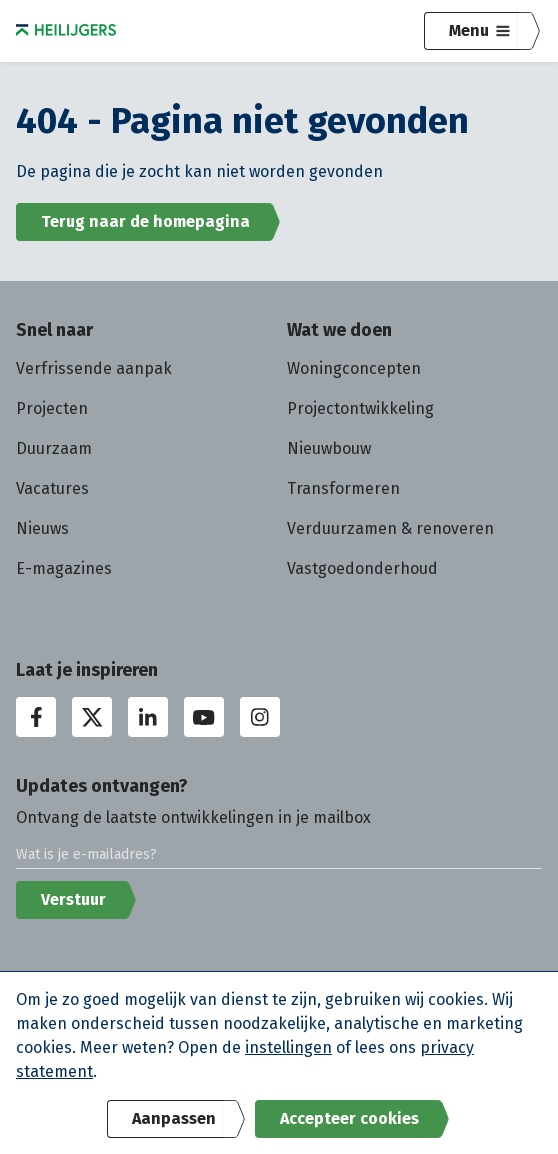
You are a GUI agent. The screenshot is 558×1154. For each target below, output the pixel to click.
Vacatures (52, 488)
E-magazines (64, 568)
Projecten (52, 408)
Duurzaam (54, 448)
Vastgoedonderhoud (362, 568)
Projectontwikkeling (360, 408)
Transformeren (343, 488)
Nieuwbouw (329, 448)
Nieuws (42, 528)
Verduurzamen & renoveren (390, 528)
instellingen (288, 1047)
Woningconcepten (354, 368)
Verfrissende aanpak (94, 368)
